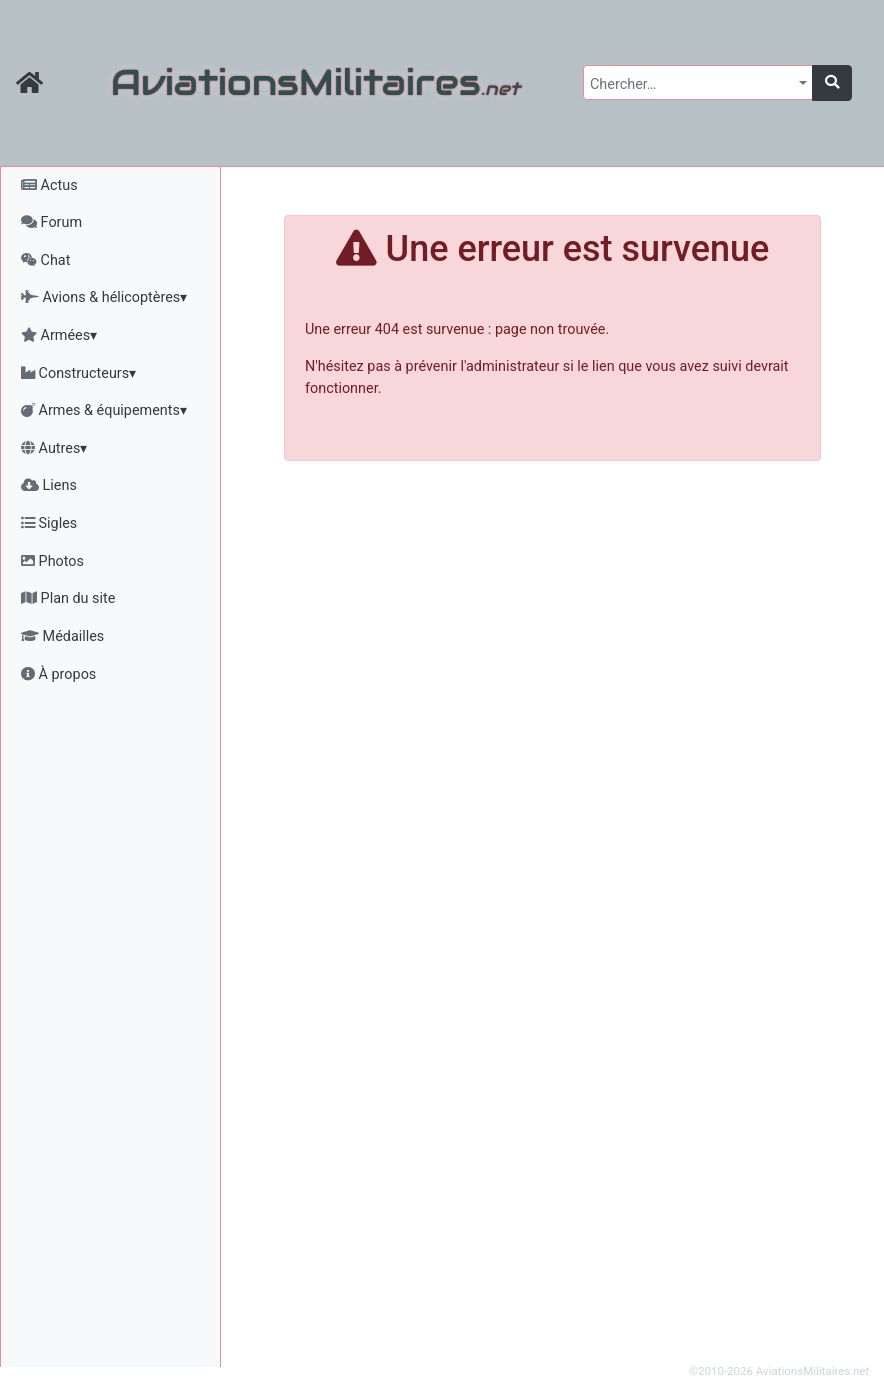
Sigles (49, 523)
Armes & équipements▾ (104, 410)
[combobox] (698, 82)
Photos (52, 561)
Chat (45, 260)
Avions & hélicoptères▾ (104, 297)
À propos (58, 674)
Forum (51, 222)
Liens (49, 485)
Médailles (62, 636)
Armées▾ (59, 335)
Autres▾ (54, 448)
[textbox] (692, 85)
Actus (49, 185)
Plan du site (68, 598)
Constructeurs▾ (78, 373)
